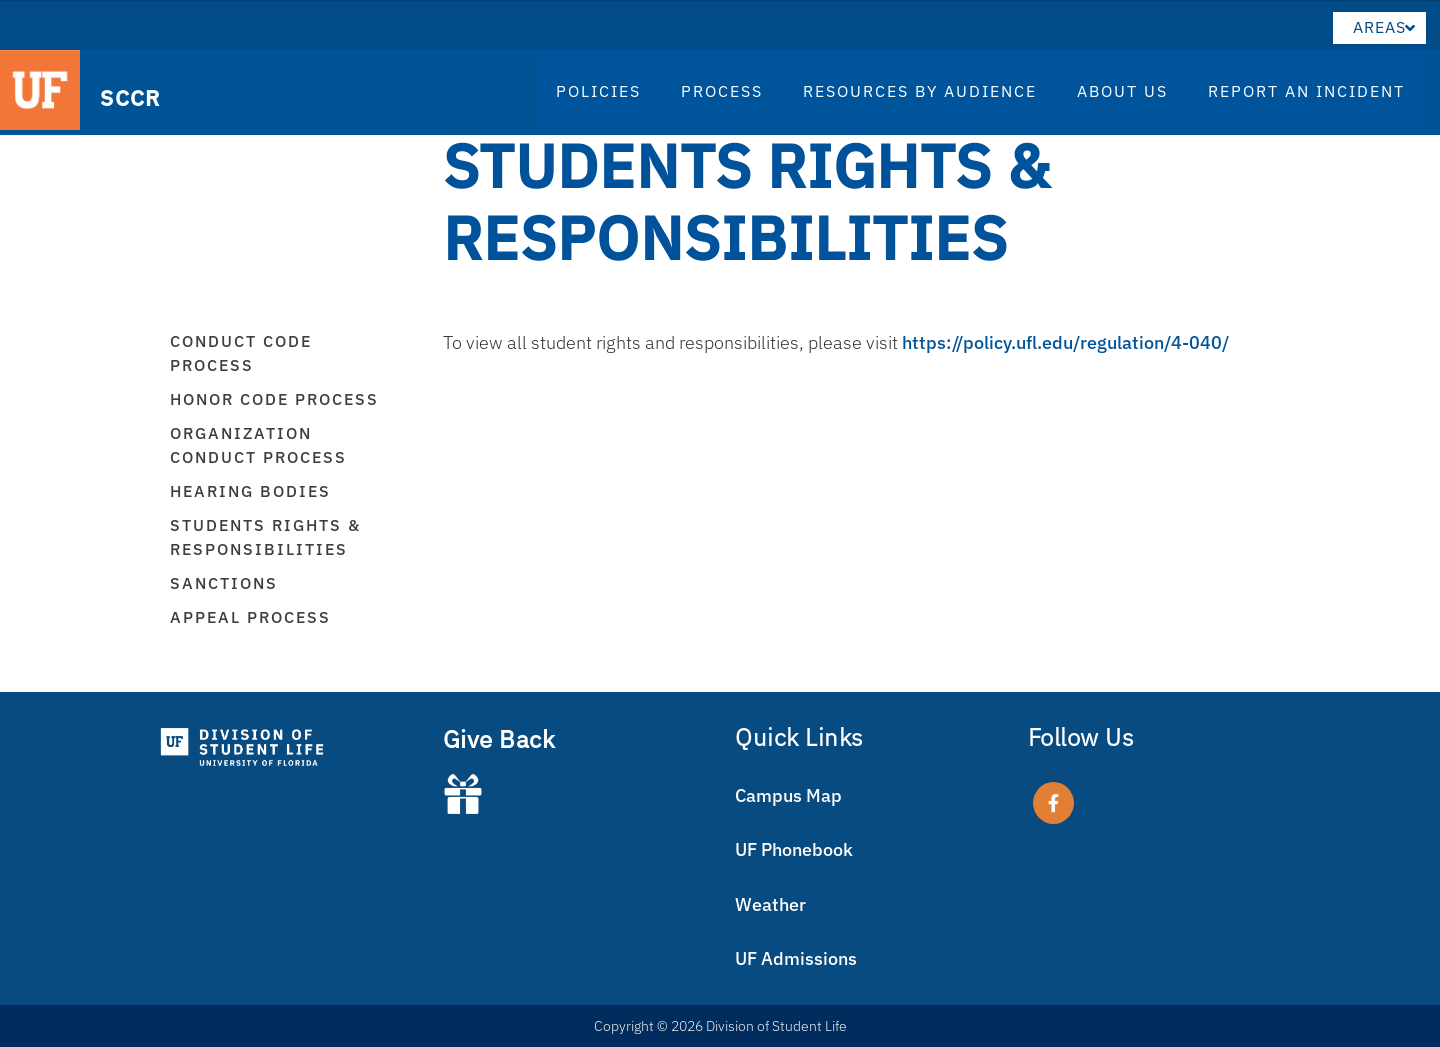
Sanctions (224, 583)
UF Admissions (796, 958)
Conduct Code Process (241, 353)
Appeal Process (250, 617)
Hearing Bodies (250, 491)
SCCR (121, 96)
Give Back (499, 739)
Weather (770, 904)
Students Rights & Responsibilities (265, 537)
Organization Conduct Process (258, 445)
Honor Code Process (274, 399)
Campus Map (788, 795)
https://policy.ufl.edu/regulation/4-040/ (1065, 342)
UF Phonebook (794, 849)
